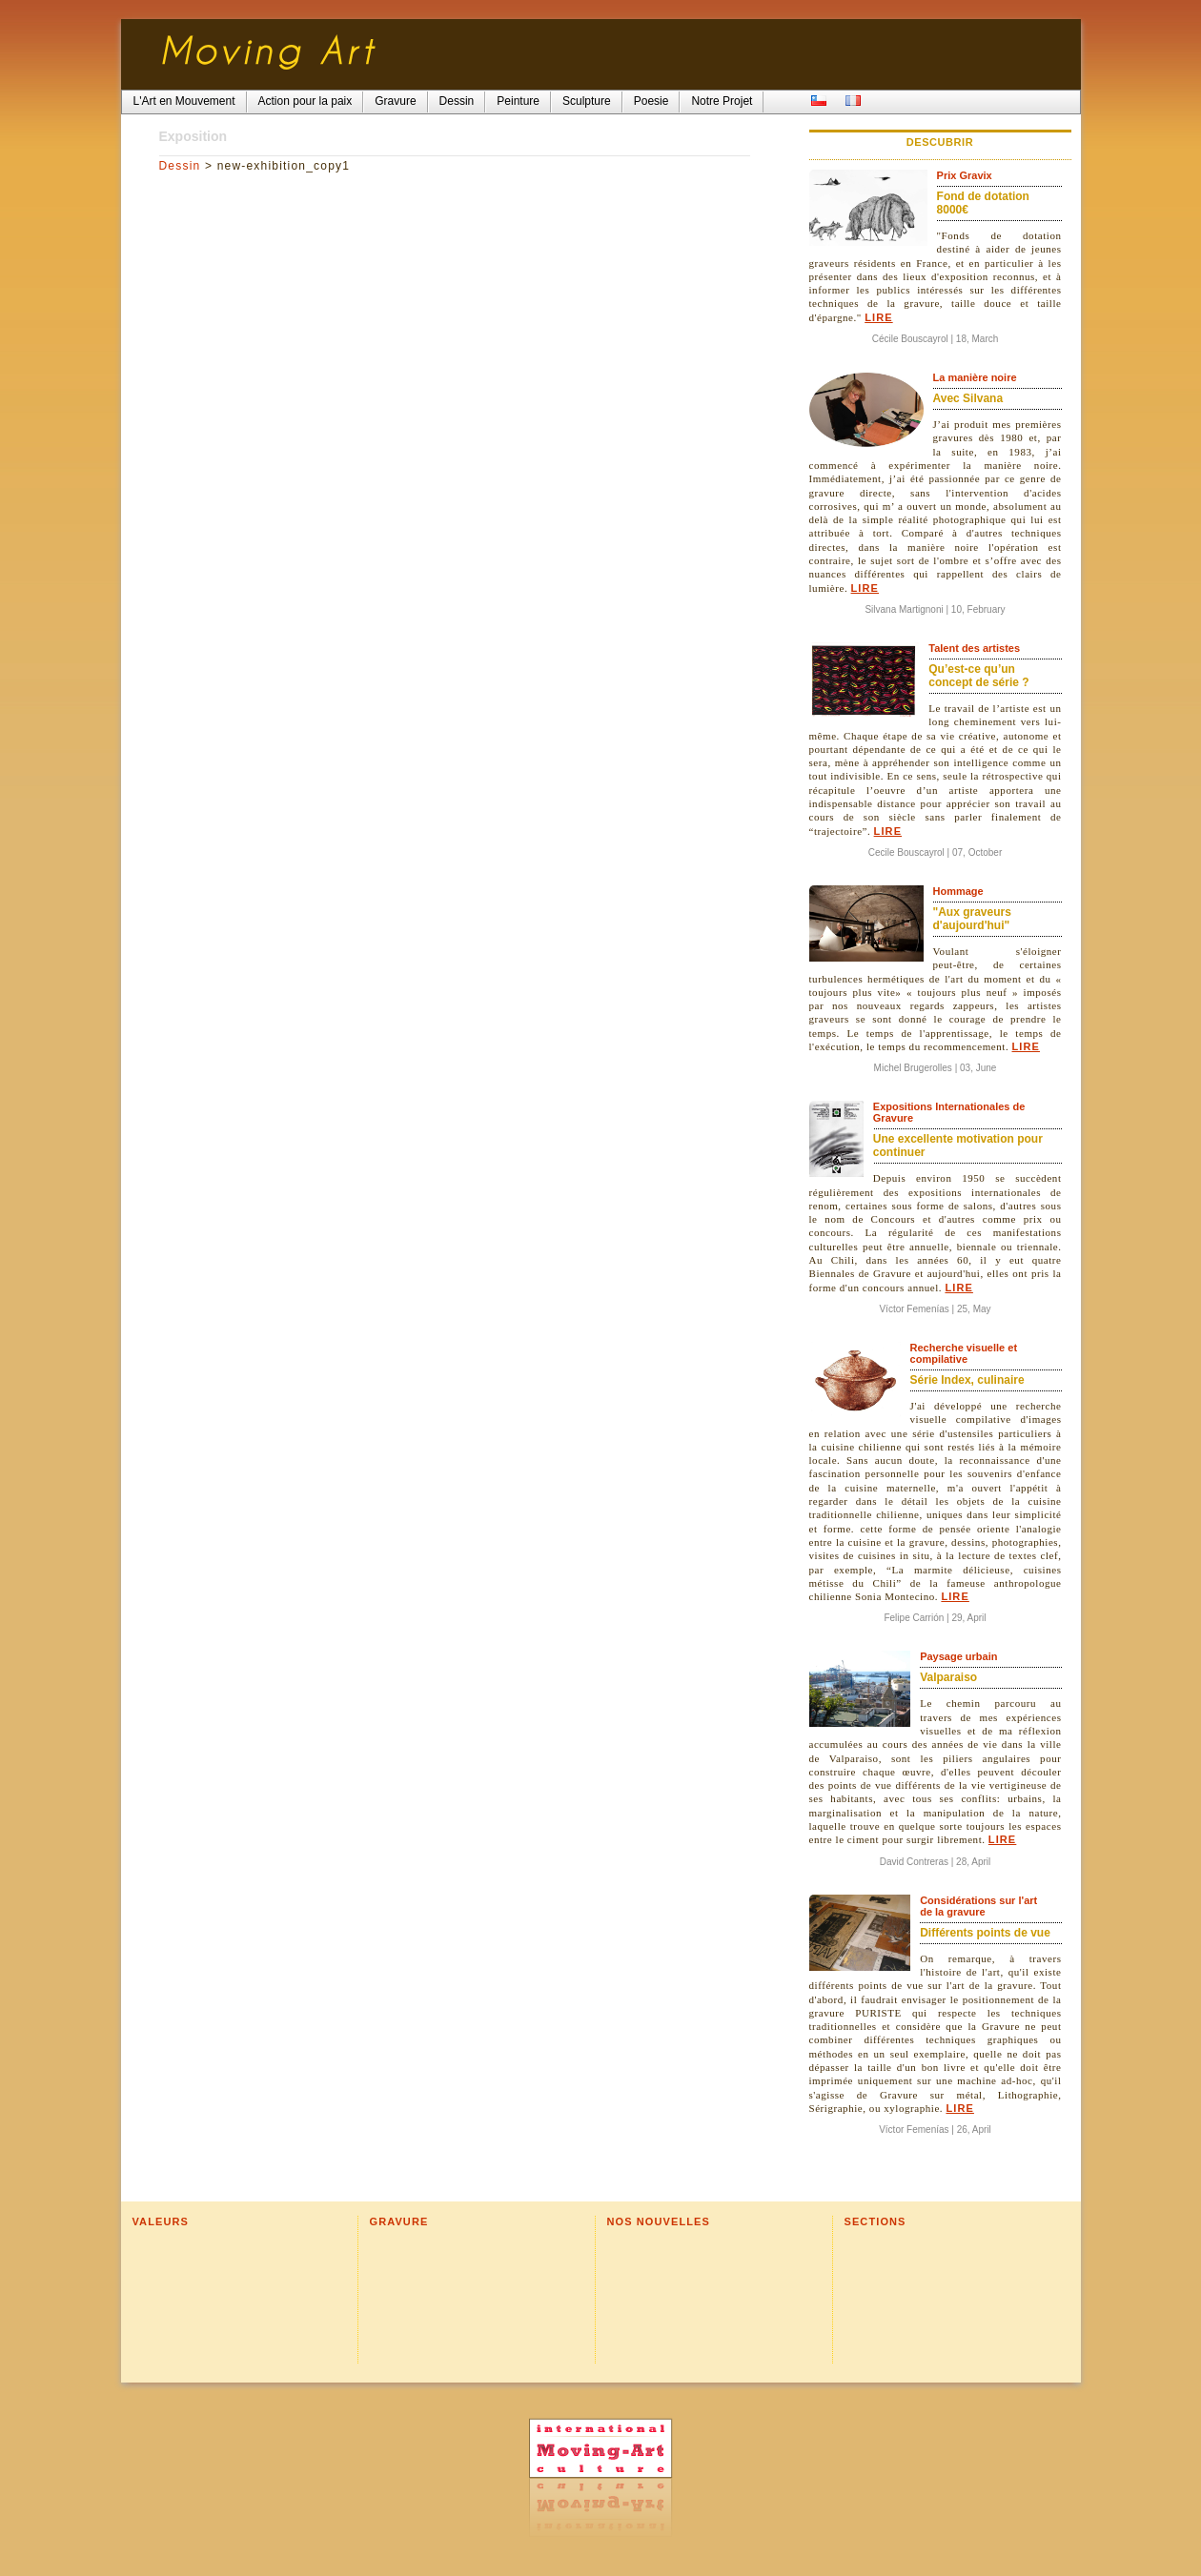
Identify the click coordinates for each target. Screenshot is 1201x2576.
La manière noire (975, 377)
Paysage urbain (958, 1656)
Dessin (180, 165)
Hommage (958, 891)
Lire (878, 317)
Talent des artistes (974, 648)
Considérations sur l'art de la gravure (978, 1906)
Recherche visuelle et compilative (964, 1353)
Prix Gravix (964, 175)
